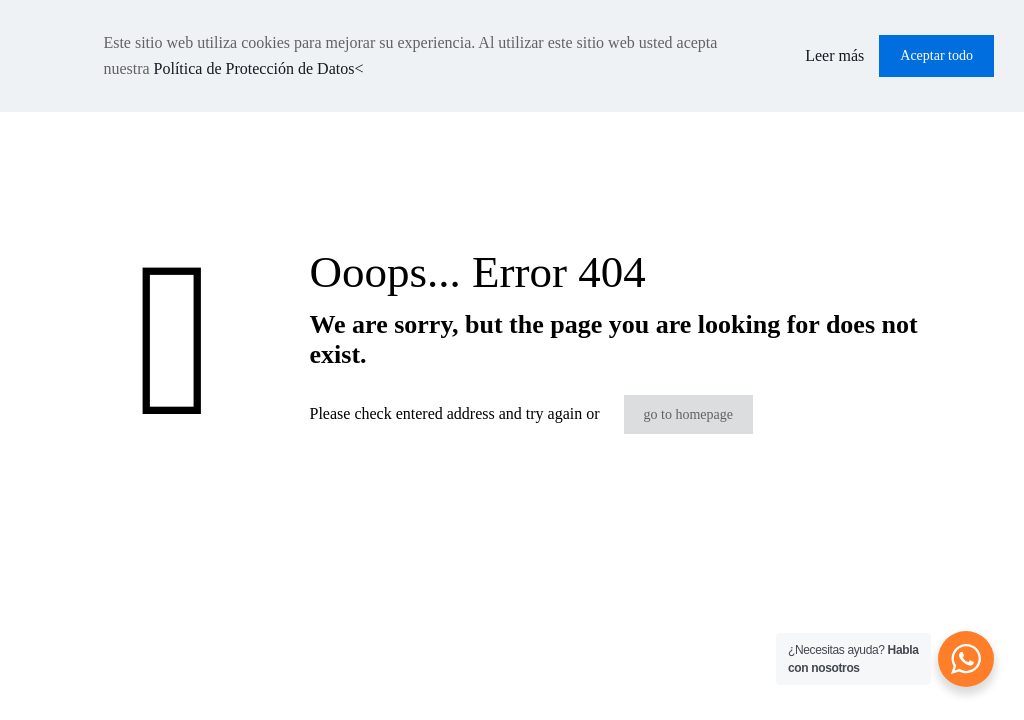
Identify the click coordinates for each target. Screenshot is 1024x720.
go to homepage (688, 414)
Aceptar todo (936, 55)
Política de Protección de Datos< (259, 68)
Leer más (834, 55)
